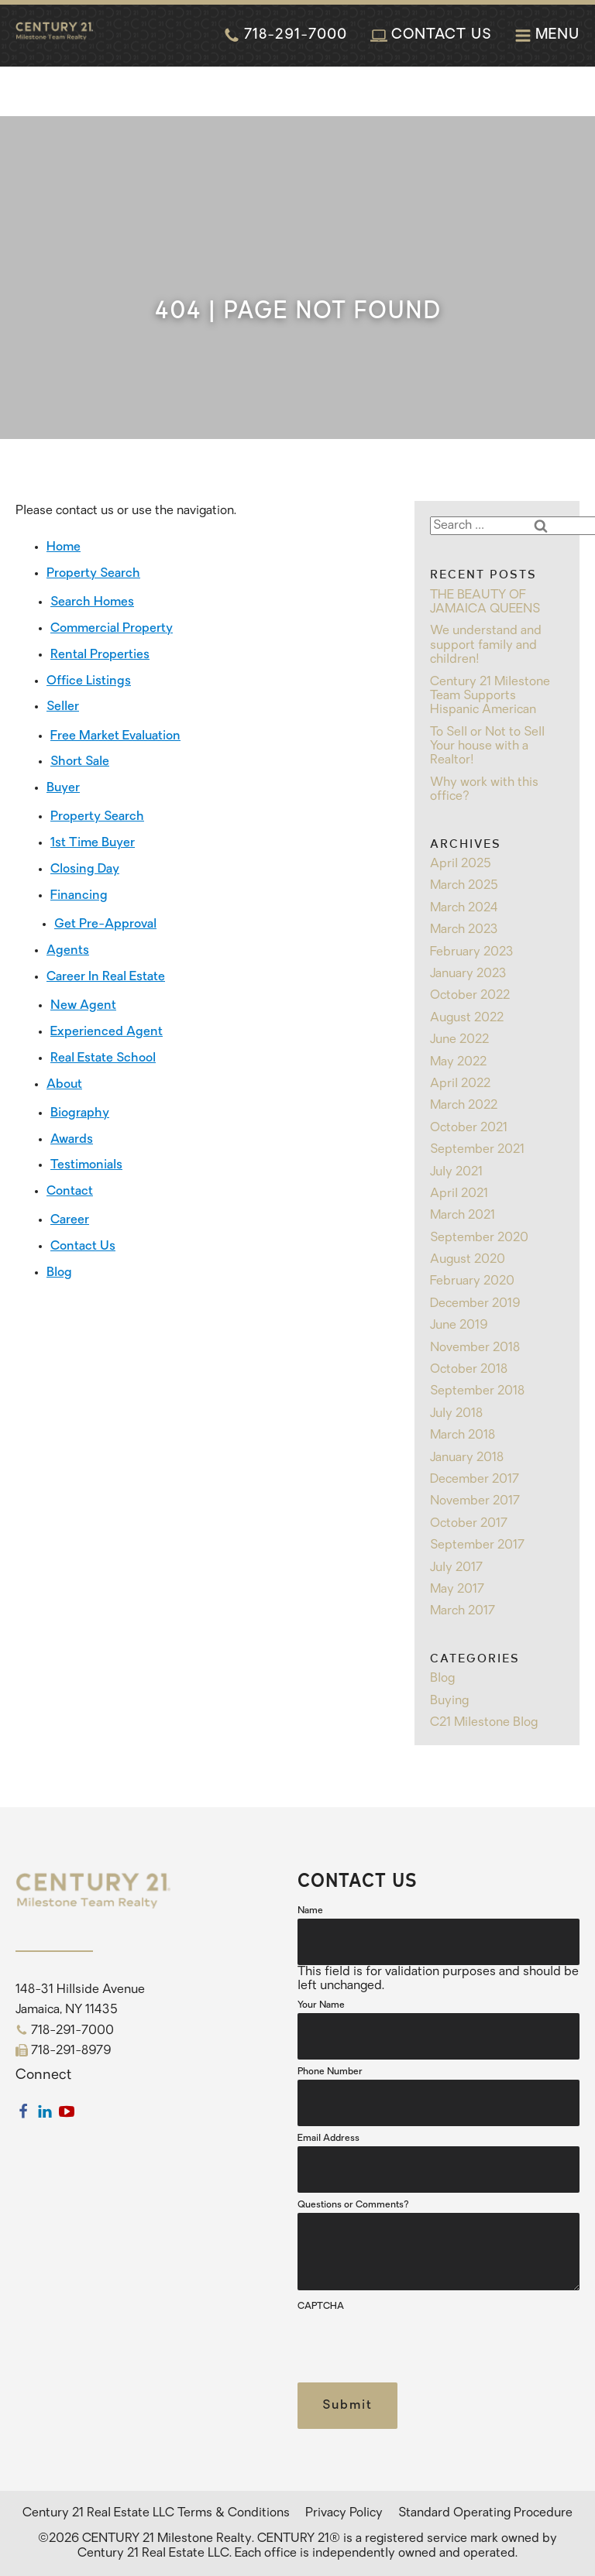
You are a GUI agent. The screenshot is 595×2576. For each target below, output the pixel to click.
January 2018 (467, 1458)
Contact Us (82, 1246)
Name (310, 1911)
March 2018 (462, 1435)
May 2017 (457, 1589)
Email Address (328, 2138)
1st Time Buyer (92, 843)
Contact (69, 1191)
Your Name (321, 2005)
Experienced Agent (106, 1032)
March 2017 (462, 1611)
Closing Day (84, 869)
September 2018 (477, 1391)
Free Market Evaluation (115, 736)
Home (63, 547)
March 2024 (464, 908)
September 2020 (479, 1238)
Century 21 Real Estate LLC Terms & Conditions (156, 2513)
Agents (67, 951)
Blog (59, 1273)
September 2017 (477, 1545)
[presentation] (415, 2344)
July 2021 (456, 1172)
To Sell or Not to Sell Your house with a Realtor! (487, 746)
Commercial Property (111, 629)
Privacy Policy (344, 2513)
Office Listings (88, 681)
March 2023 (464, 930)
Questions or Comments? (353, 2205)
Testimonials (86, 1165)
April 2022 (460, 1084)
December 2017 (474, 1479)
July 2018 (456, 1414)
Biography (79, 1113)
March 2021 (462, 1215)
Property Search (93, 574)
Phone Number (330, 2072)
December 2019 (475, 1304)
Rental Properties (100, 655)
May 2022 (458, 1062)
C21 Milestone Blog (484, 1723)
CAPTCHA (321, 2306)
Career (69, 1220)
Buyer (63, 788)
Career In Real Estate (105, 977)
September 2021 (477, 1150)
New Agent (83, 1006)
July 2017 (456, 1568)
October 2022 (470, 996)
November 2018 (475, 1348)
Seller (62, 707)
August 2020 (467, 1260)
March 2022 (463, 1105)
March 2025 (464, 886)
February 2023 (472, 952)
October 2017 (468, 1524)
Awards (71, 1140)
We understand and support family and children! (486, 645)
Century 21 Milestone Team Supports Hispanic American (490, 696)
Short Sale (79, 762)
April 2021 (459, 1194)
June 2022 (459, 1040)
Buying (449, 1701)
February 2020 (472, 1281)
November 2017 (475, 1501)
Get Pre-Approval (105, 924)
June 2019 (458, 1325)
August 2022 (467, 1018)
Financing (79, 896)
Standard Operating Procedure (485, 2513)
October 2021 (468, 1128)
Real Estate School (103, 1058)
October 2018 (468, 1369)
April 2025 (460, 864)
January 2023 (468, 974)
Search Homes (92, 602)
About (64, 1085)
